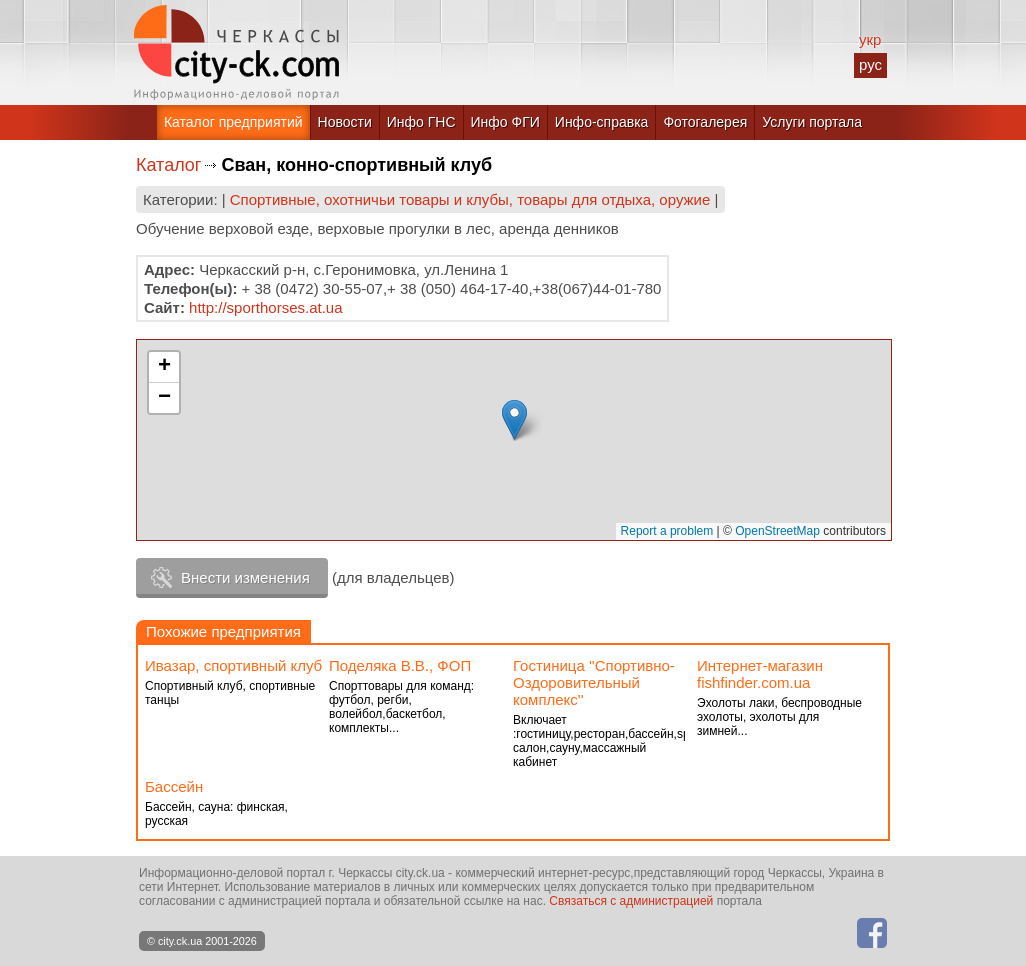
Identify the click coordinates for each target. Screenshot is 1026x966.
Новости (345, 122)
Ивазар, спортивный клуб (233, 665)
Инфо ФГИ (505, 122)
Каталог (168, 165)
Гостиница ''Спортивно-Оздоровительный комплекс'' (594, 682)
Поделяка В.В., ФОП (400, 665)
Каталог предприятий (233, 122)
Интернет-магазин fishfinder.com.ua (760, 674)
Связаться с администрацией (631, 901)
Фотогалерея (705, 122)
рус (870, 64)
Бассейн (174, 786)
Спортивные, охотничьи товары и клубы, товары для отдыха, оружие (470, 199)
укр (870, 39)
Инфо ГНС (421, 122)
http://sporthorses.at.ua (265, 307)
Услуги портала (812, 122)
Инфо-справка (602, 122)
